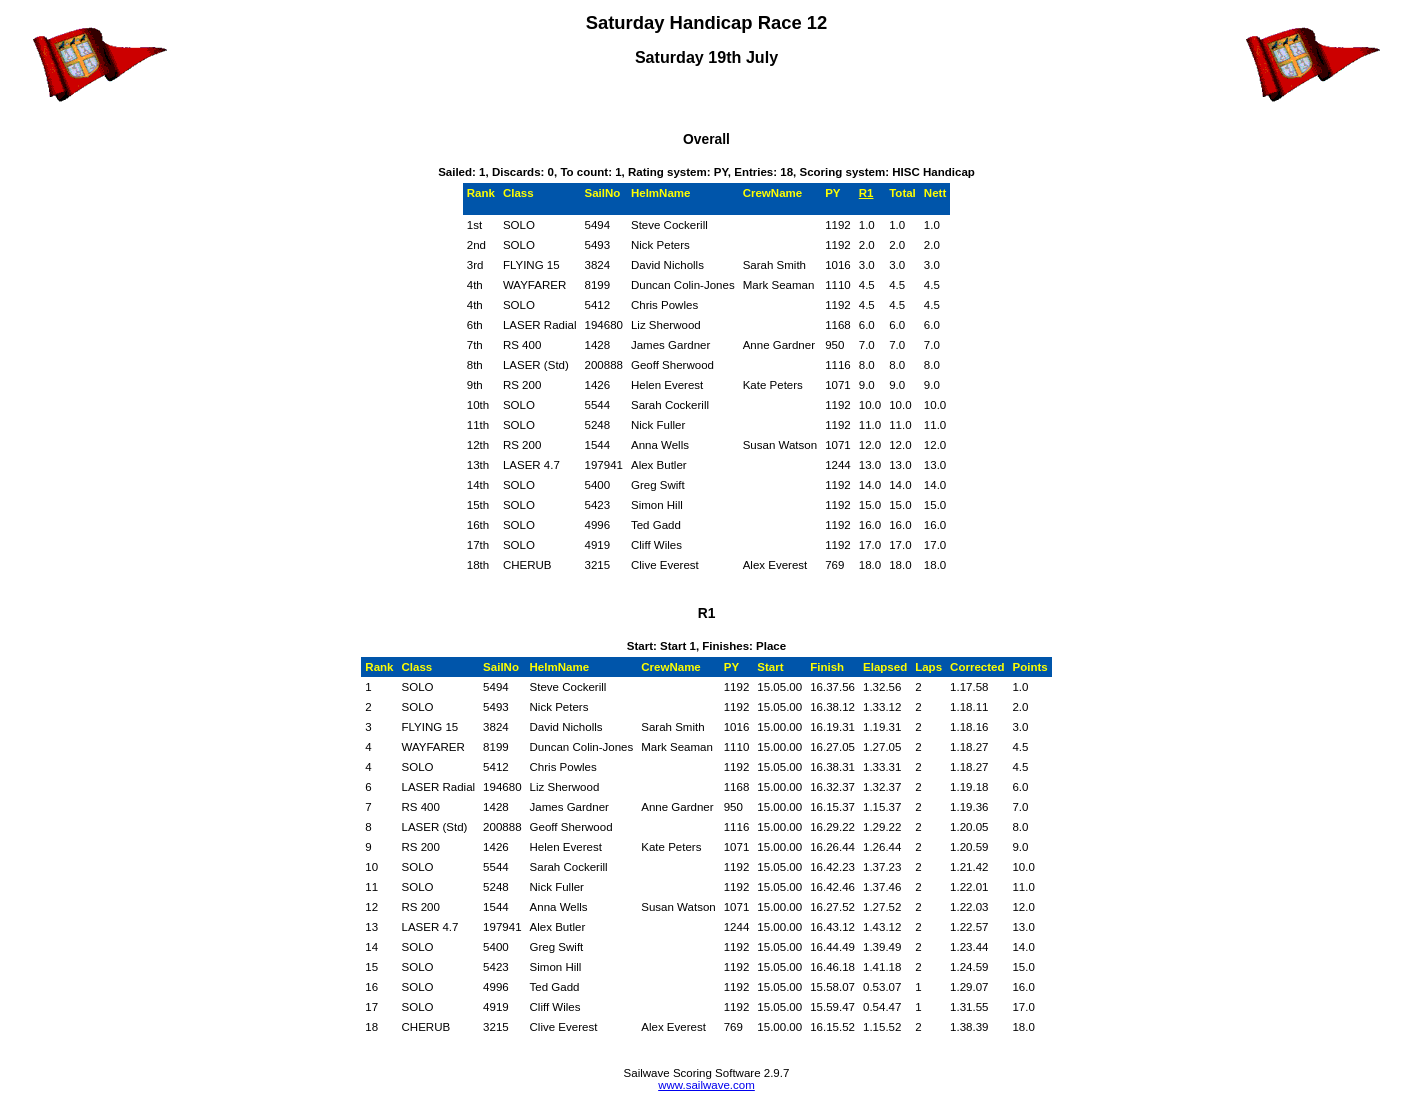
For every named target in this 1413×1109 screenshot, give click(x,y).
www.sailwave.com (706, 1085)
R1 (866, 193)
